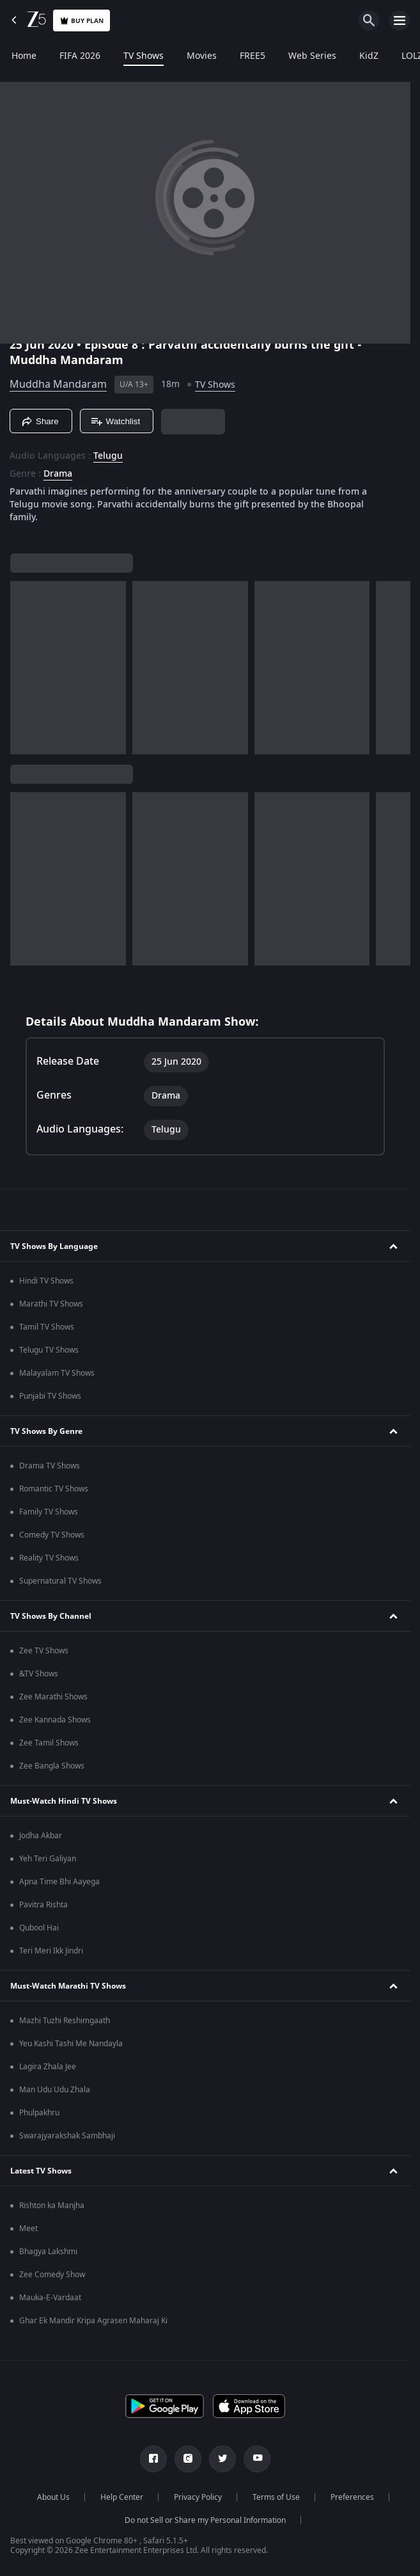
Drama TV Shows (49, 1466)
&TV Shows (38, 1674)
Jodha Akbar (40, 1835)
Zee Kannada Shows (55, 1720)
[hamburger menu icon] (399, 20)
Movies (202, 56)
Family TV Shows (48, 1512)
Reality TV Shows (49, 1558)
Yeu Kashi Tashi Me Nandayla (71, 2043)
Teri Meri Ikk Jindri (51, 1951)
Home (24, 56)
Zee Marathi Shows (53, 1697)
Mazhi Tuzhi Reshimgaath (64, 2020)
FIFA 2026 (79, 56)
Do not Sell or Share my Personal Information (205, 2520)
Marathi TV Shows (51, 1304)
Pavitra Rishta (43, 1905)
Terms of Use (276, 2497)
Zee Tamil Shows (49, 1743)
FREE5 (252, 56)
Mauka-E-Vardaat (50, 2297)
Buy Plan (81, 21)
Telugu (108, 456)
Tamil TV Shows (46, 1327)
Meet (28, 2228)
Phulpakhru (39, 2113)
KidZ (368, 56)
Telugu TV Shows (49, 1350)
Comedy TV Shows (51, 1535)
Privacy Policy (198, 2497)
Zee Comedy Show (52, 2274)
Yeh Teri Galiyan (47, 1858)
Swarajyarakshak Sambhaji (67, 2136)
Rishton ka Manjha (51, 2205)
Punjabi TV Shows (50, 1396)
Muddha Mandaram (58, 384)
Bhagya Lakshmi (48, 2251)
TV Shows (143, 56)
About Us (53, 2497)
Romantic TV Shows (53, 1489)
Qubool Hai (39, 1928)
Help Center (121, 2497)
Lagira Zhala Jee (47, 2066)
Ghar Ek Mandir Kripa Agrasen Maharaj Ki (93, 2320)
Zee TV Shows (43, 1651)
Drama (57, 474)
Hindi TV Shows (46, 1281)
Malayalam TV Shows (57, 1373)
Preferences (352, 2497)
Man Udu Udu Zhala (54, 2089)
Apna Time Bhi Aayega (59, 1882)
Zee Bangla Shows (51, 1766)
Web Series (312, 56)
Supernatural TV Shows (60, 1581)
